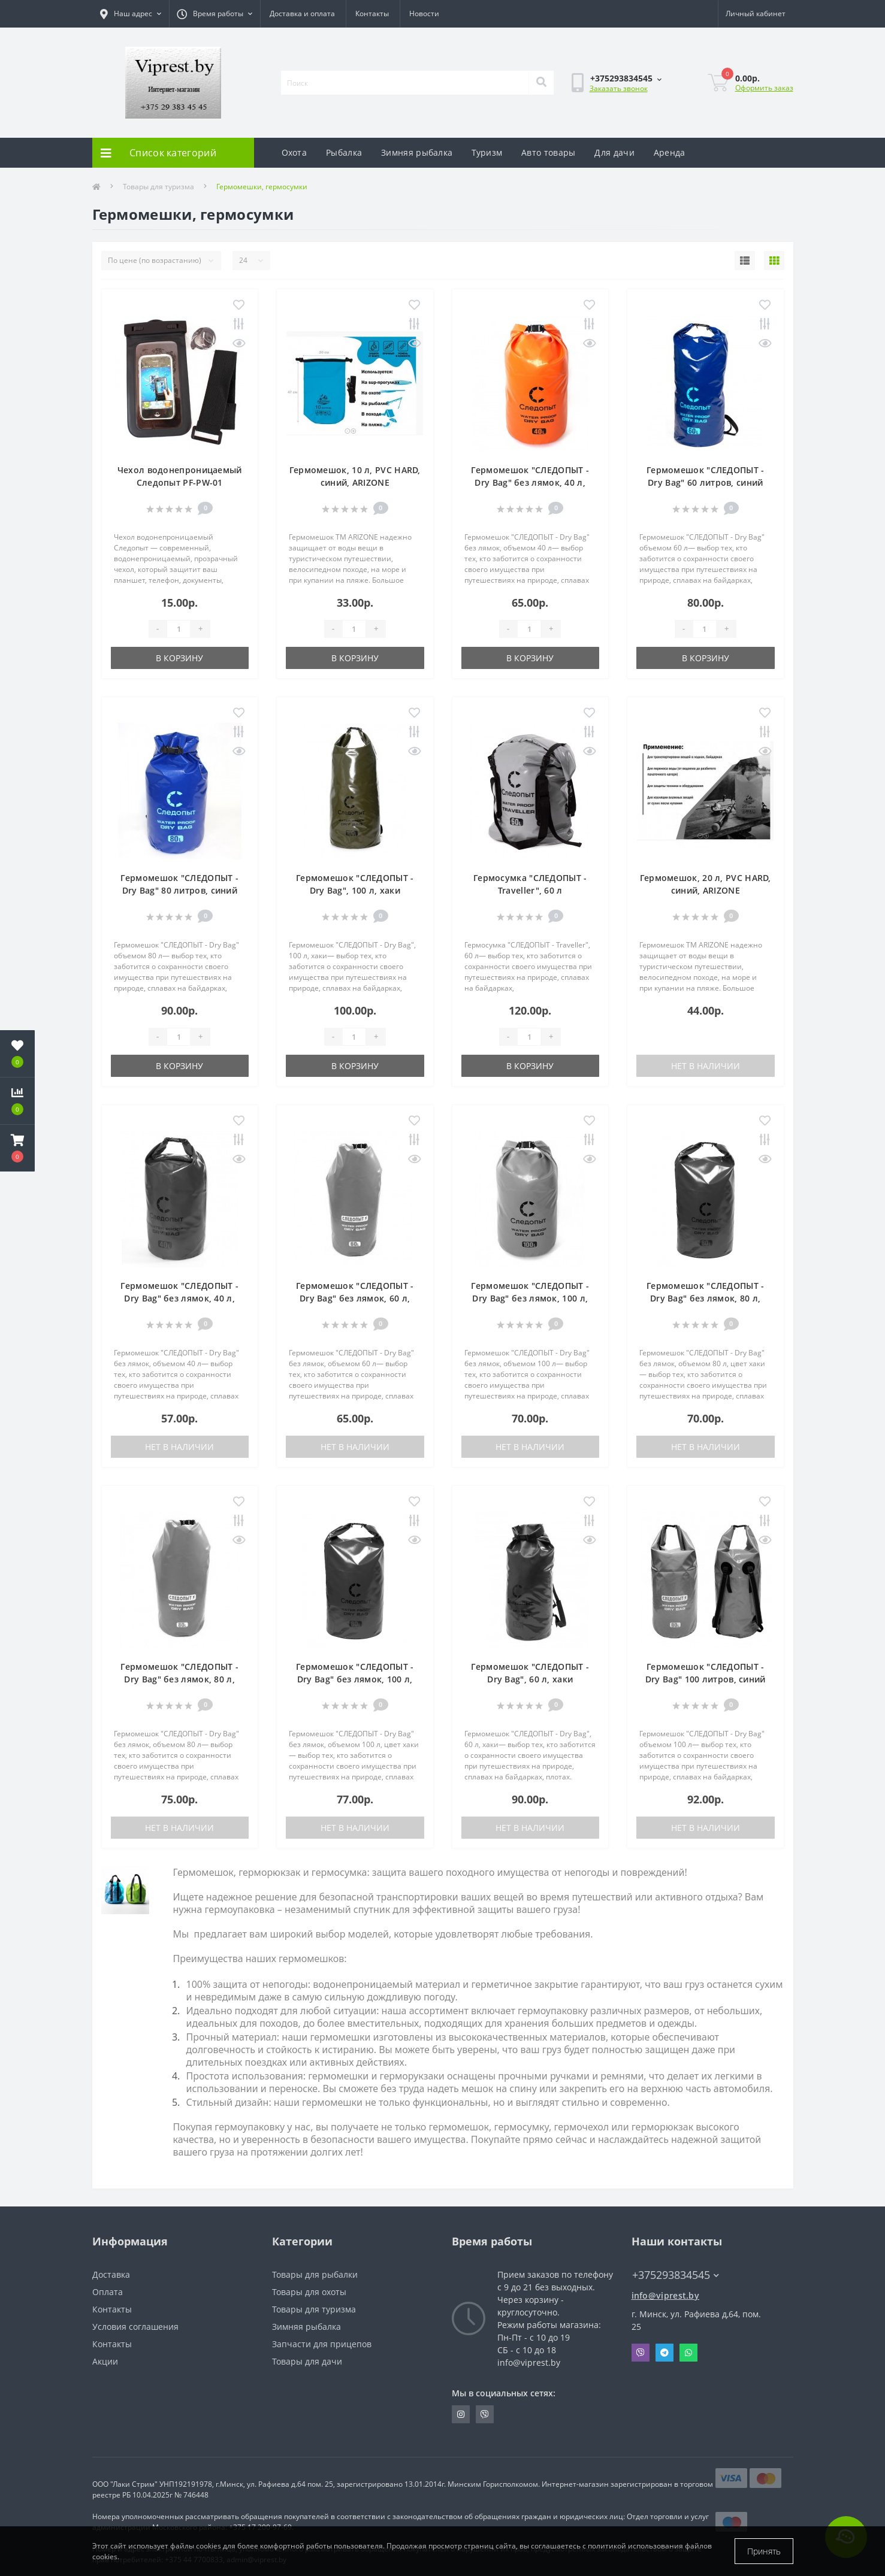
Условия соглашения (135, 2326)
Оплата (107, 2291)
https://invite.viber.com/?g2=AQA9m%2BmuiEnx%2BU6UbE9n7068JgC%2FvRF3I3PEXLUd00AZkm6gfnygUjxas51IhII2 (485, 2414)
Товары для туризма (158, 186)
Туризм (487, 152)
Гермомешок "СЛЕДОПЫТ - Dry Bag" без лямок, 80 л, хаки (706, 1298)
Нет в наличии (705, 1065)
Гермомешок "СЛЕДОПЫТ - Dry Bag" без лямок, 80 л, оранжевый (179, 1679)
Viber (640, 2352)
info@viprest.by (666, 2295)
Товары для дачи (307, 2361)
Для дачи (614, 152)
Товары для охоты (309, 2291)
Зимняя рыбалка (416, 152)
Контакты (372, 13)
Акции (105, 2361)
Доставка (111, 2274)
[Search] (541, 83)
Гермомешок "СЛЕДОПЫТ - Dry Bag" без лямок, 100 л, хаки (355, 1679)
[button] (17, 1148)
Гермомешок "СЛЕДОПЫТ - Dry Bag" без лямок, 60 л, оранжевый (355, 1298)
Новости (424, 13)
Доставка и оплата (302, 13)
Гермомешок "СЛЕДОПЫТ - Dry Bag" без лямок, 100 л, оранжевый (530, 1298)
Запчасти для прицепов (321, 2344)
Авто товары (548, 152)
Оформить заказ (764, 88)
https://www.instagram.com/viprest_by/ (460, 2414)
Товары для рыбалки (315, 2274)
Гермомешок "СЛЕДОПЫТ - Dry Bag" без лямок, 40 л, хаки (179, 1298)
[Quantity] (179, 629)
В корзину (179, 658)
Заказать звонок (619, 88)
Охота (294, 152)
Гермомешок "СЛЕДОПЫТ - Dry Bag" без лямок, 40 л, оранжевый (530, 482)
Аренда (669, 152)
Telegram (664, 2352)
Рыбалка (344, 152)
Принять (764, 2551)
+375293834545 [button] (675, 2275)
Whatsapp (688, 2352)
